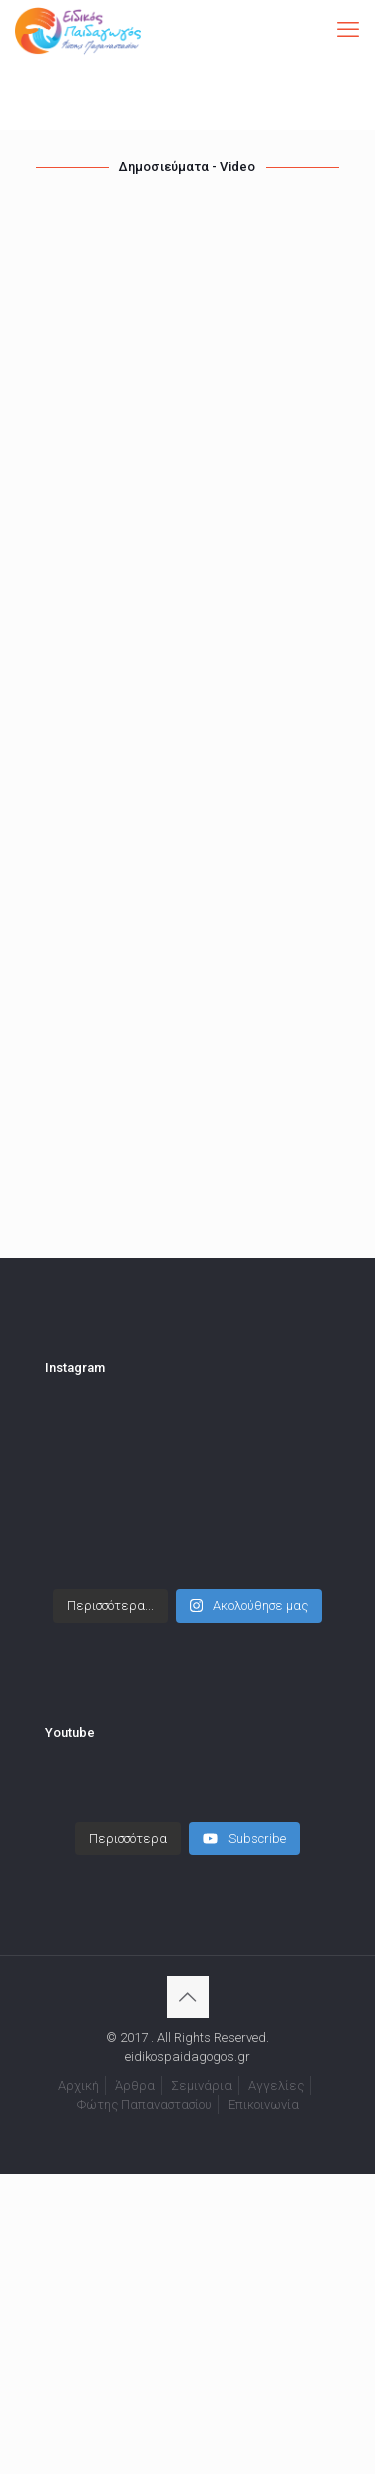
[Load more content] (128, 1839)
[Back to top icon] (188, 1997)
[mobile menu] (348, 30)
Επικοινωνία (263, 2104)
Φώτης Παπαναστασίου (144, 2104)
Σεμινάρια (201, 2085)
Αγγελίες (276, 2085)
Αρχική (78, 2085)
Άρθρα (135, 2085)
